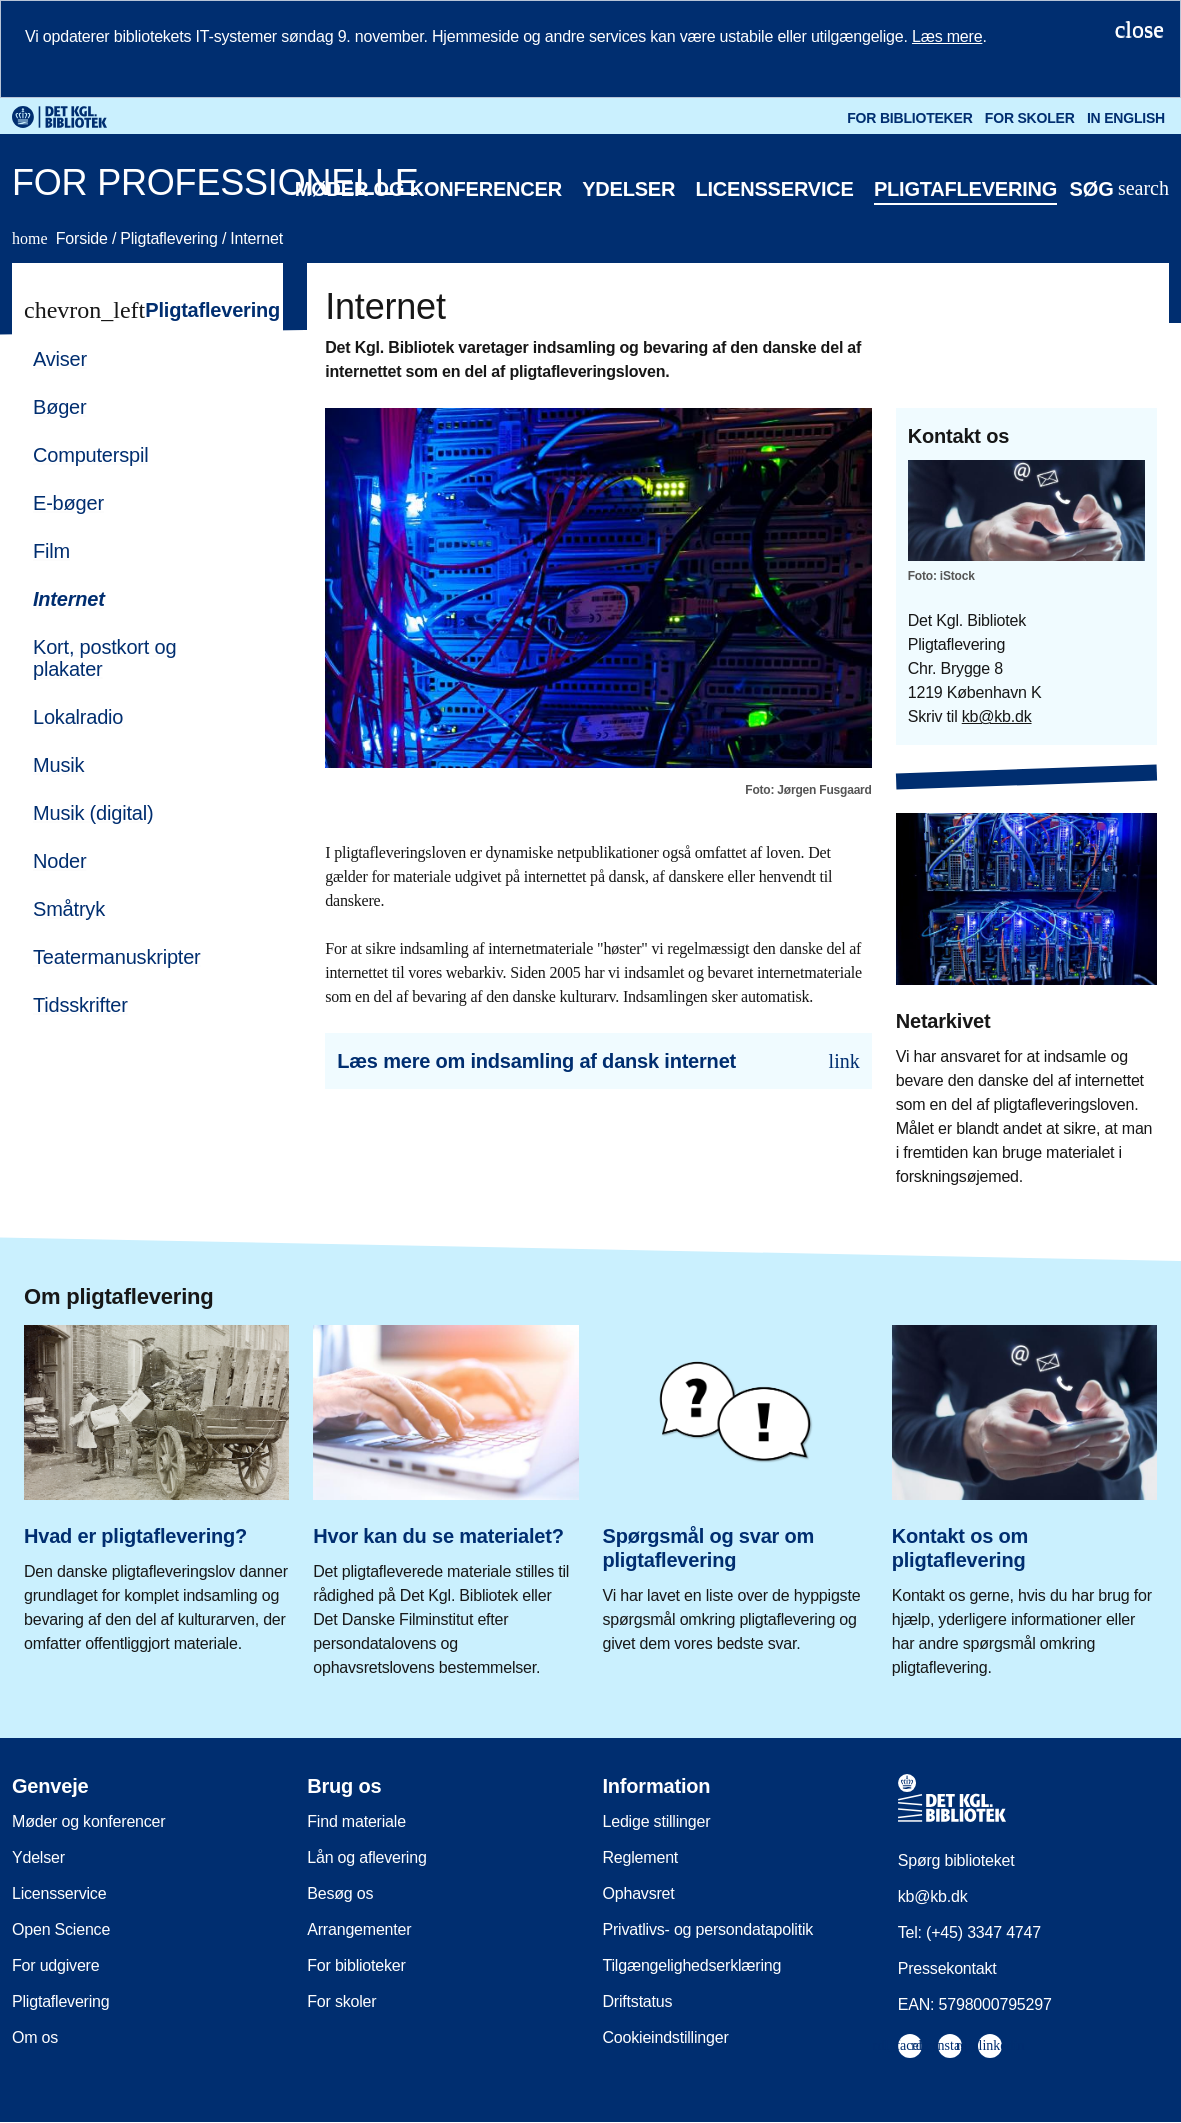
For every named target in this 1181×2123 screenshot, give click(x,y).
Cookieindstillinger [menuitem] (666, 2037)
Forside (62, 238)
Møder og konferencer (428, 189)
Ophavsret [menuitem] (639, 1893)
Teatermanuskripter (117, 957)
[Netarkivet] (1026, 985)
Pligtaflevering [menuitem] (61, 2001)
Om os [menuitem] (35, 2037)
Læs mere (947, 36)
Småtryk (69, 909)
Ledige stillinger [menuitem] (657, 1821)
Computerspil (90, 455)
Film (51, 551)
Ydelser (628, 189)
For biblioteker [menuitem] (356, 1965)
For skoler (1030, 118)
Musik (58, 765)
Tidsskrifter (80, 1005)
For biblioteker (909, 118)
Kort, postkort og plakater (104, 658)
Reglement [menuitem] (641, 1857)
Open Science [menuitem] (61, 1929)
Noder (59, 861)
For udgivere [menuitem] (55, 1965)
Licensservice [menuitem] (59, 1893)
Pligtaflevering (965, 189)
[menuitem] (138, 359)
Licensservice (774, 189)
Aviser (60, 359)
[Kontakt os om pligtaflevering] (1024, 1494)
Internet (256, 238)
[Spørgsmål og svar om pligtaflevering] (735, 1482)
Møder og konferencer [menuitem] (88, 1821)
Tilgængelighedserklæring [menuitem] (692, 1965)
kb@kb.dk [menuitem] (933, 1896)
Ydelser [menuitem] (38, 1857)
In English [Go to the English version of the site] (1126, 118)
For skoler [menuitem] (341, 2001)
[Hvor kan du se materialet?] (445, 1494)
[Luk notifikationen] (1139, 29)
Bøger (59, 407)
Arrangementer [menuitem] (359, 1929)
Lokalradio (78, 717)
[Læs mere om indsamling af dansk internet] (598, 1061)
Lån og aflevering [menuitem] (366, 1857)
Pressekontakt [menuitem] (947, 1968)
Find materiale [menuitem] (356, 1821)
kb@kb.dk (997, 716)
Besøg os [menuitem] (340, 1893)
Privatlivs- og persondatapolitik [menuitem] (708, 1929)
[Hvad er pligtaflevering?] (156, 1482)
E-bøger (68, 503)
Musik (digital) (93, 813)
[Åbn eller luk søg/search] (1119, 189)
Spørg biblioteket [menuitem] (956, 1860)
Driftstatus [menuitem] (638, 2001)
